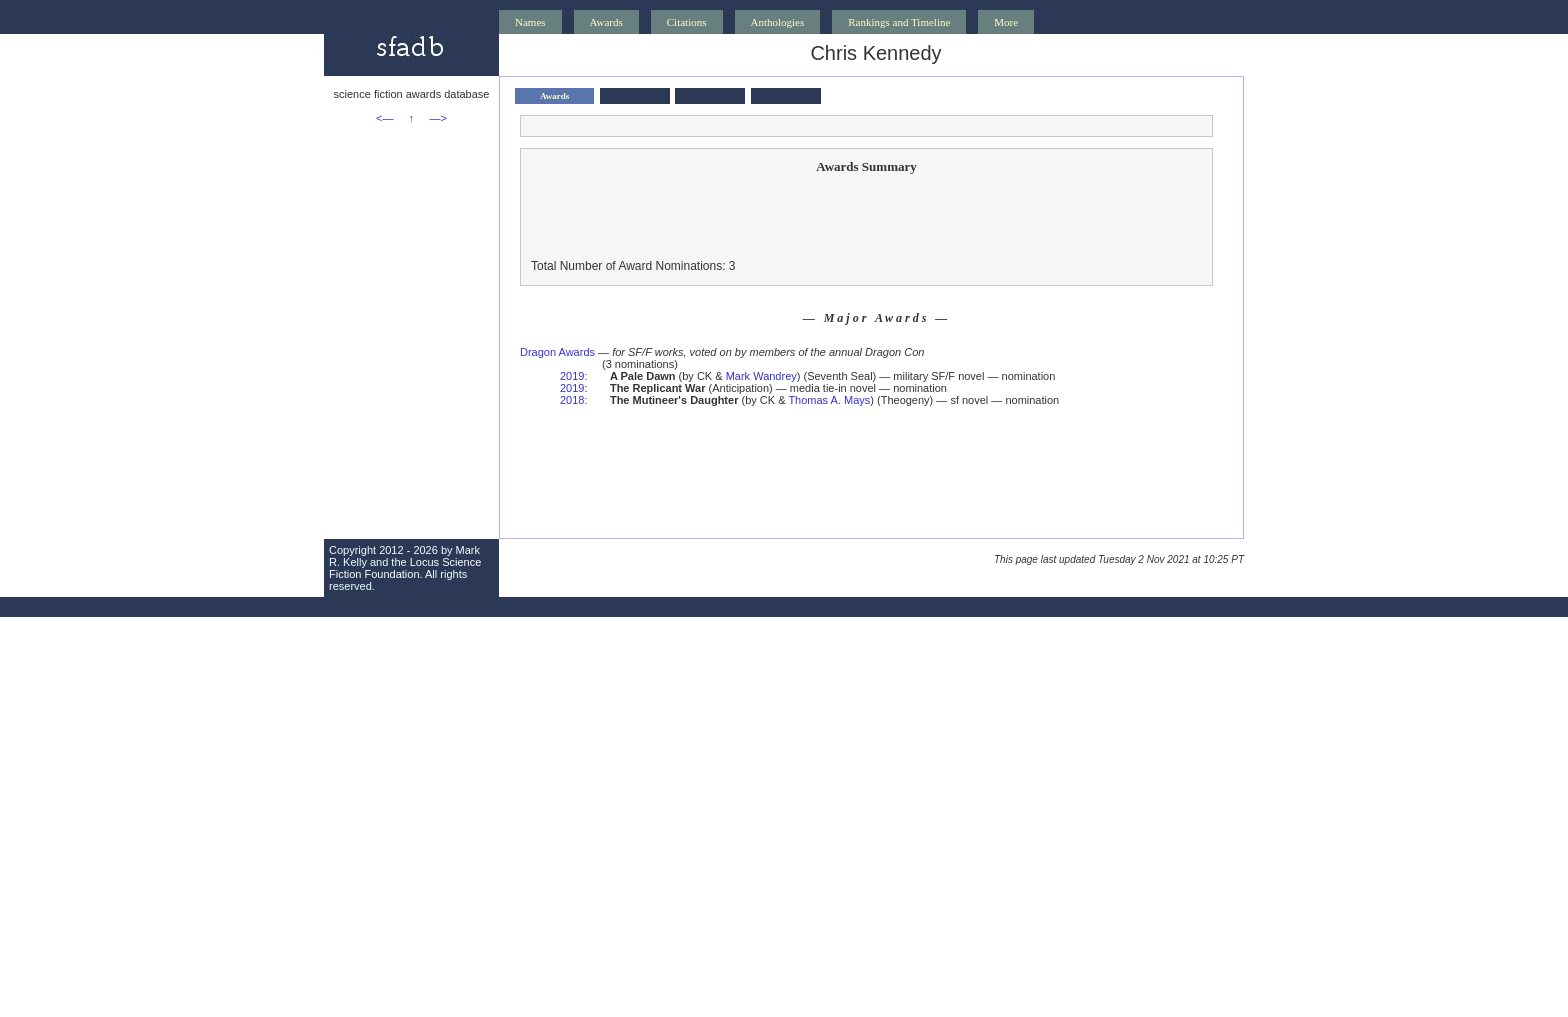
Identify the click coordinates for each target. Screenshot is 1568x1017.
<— (384, 118)
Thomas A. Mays (829, 400)
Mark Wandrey (761, 376)
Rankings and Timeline (899, 22)
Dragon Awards (557, 352)
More (1006, 22)
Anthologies (778, 22)
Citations (687, 22)
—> (438, 118)
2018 (572, 400)
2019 (572, 376)
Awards (606, 22)
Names (530, 22)
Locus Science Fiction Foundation (405, 568)
